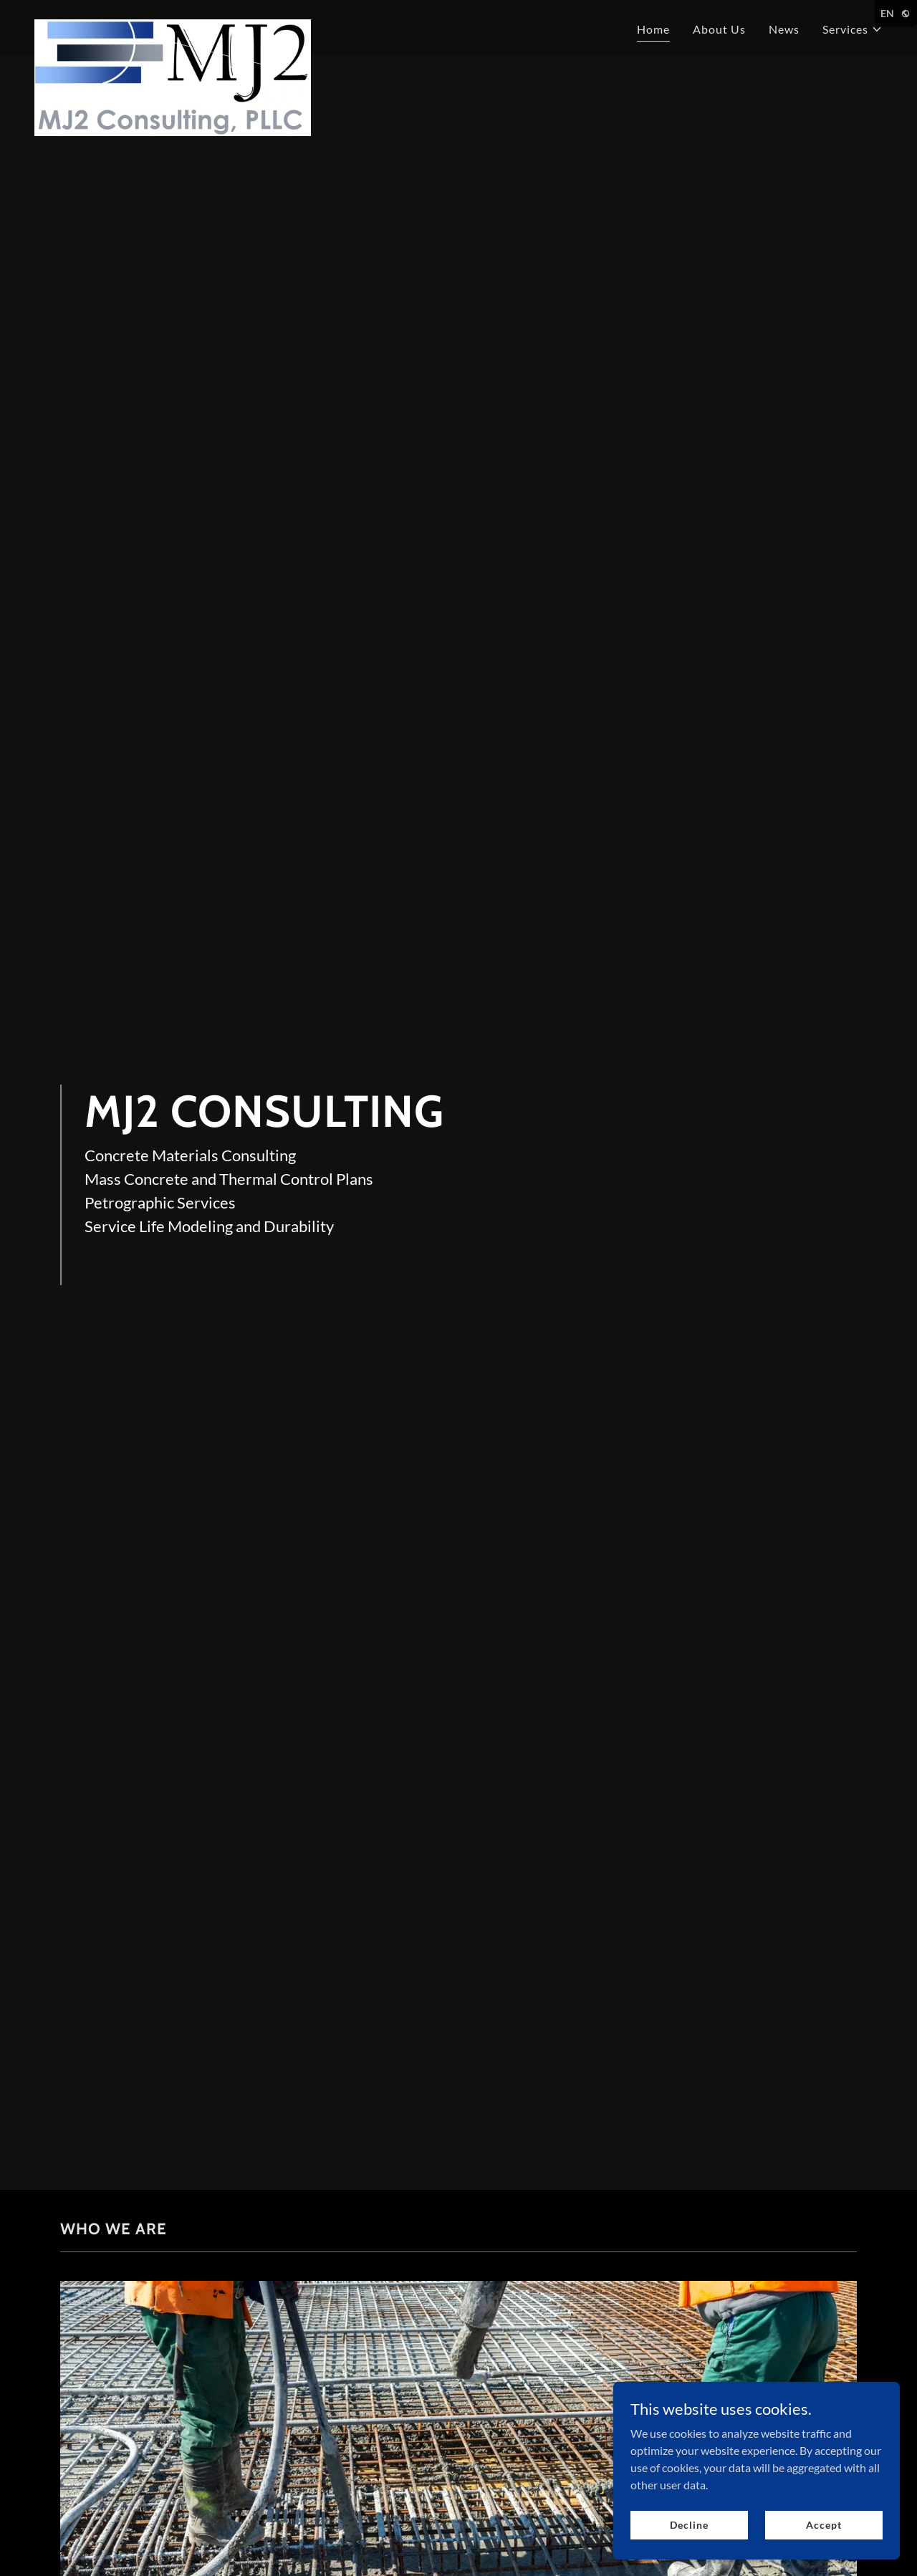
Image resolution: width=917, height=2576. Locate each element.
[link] (172, 25)
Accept (823, 2525)
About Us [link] (719, 29)
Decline (689, 2525)
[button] (852, 29)
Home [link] (653, 29)
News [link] (784, 29)
